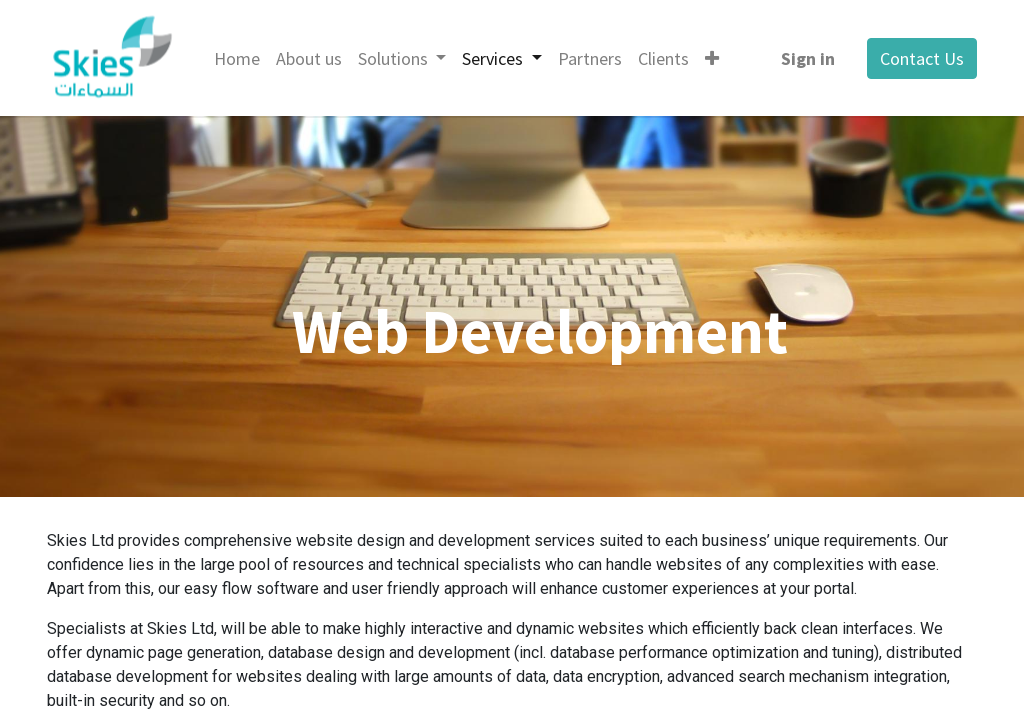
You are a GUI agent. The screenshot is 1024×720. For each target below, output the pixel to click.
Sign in (808, 58)
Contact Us (922, 58)
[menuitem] (237, 58)
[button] (712, 58)
